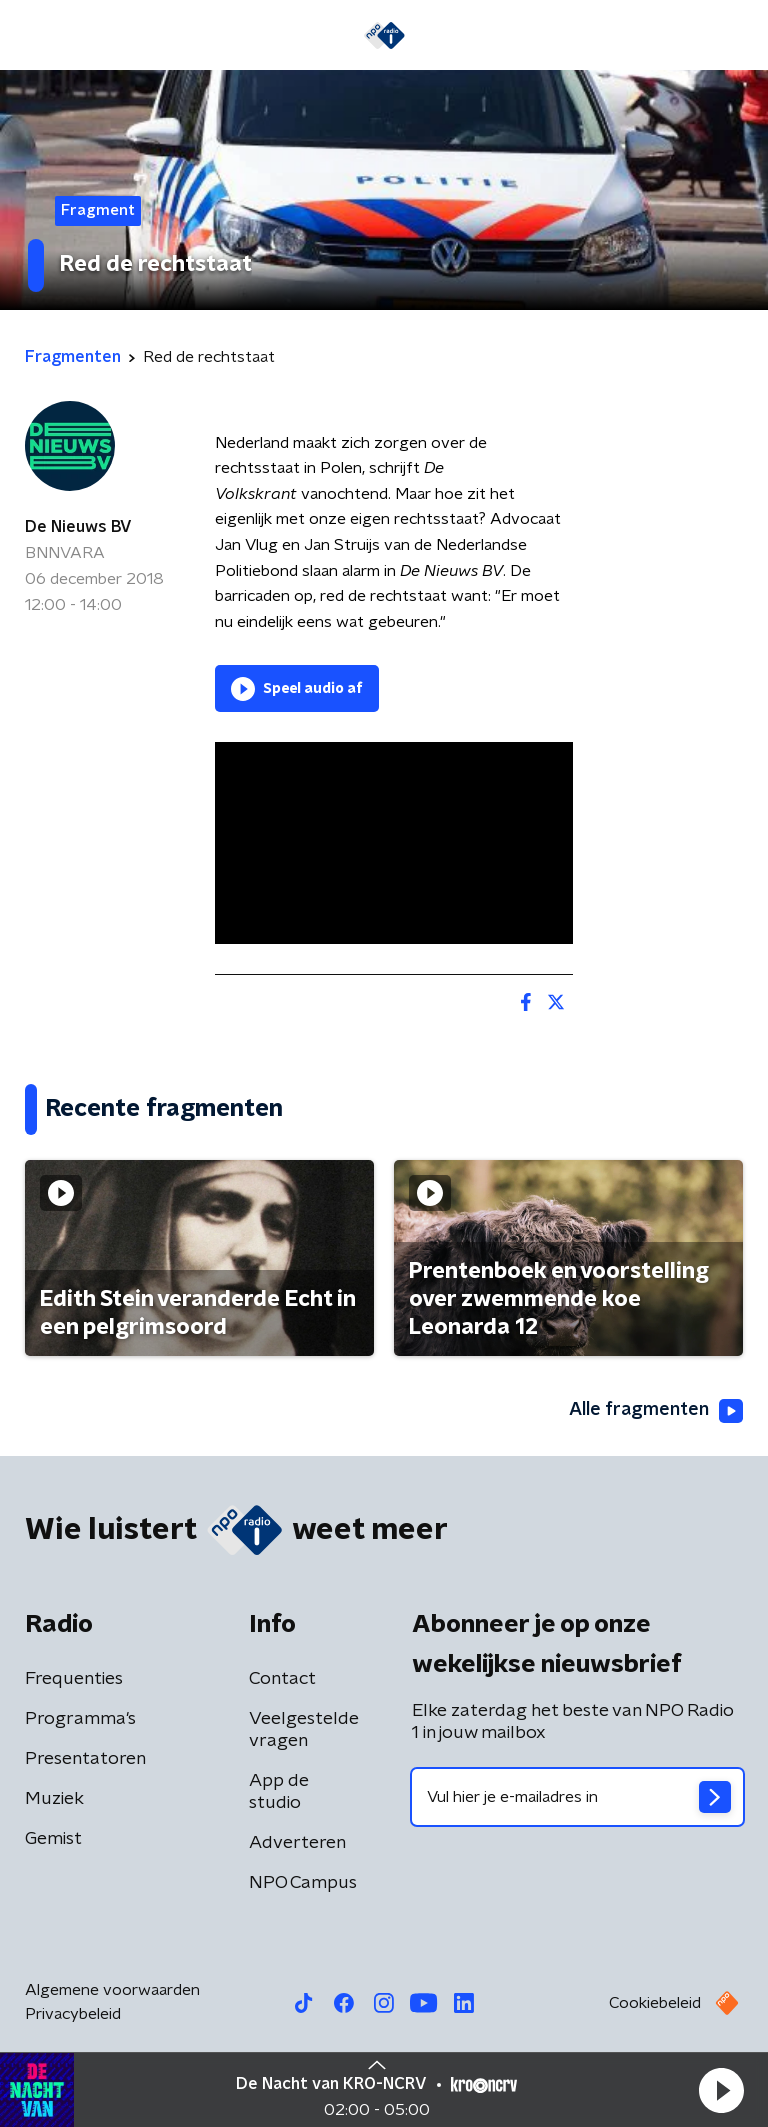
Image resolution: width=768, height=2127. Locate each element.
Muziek (54, 1799)
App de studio (279, 1792)
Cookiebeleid (655, 2003)
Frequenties (74, 1679)
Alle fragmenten (656, 1411)
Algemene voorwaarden (112, 1990)
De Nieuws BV (78, 527)
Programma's (80, 1719)
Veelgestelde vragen (304, 1730)
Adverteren (297, 1843)
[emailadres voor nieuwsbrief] (577, 1797)
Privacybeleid (73, 2014)
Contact (282, 1679)
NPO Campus (303, 1883)
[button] (721, 2090)
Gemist (53, 1839)
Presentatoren (85, 1759)
